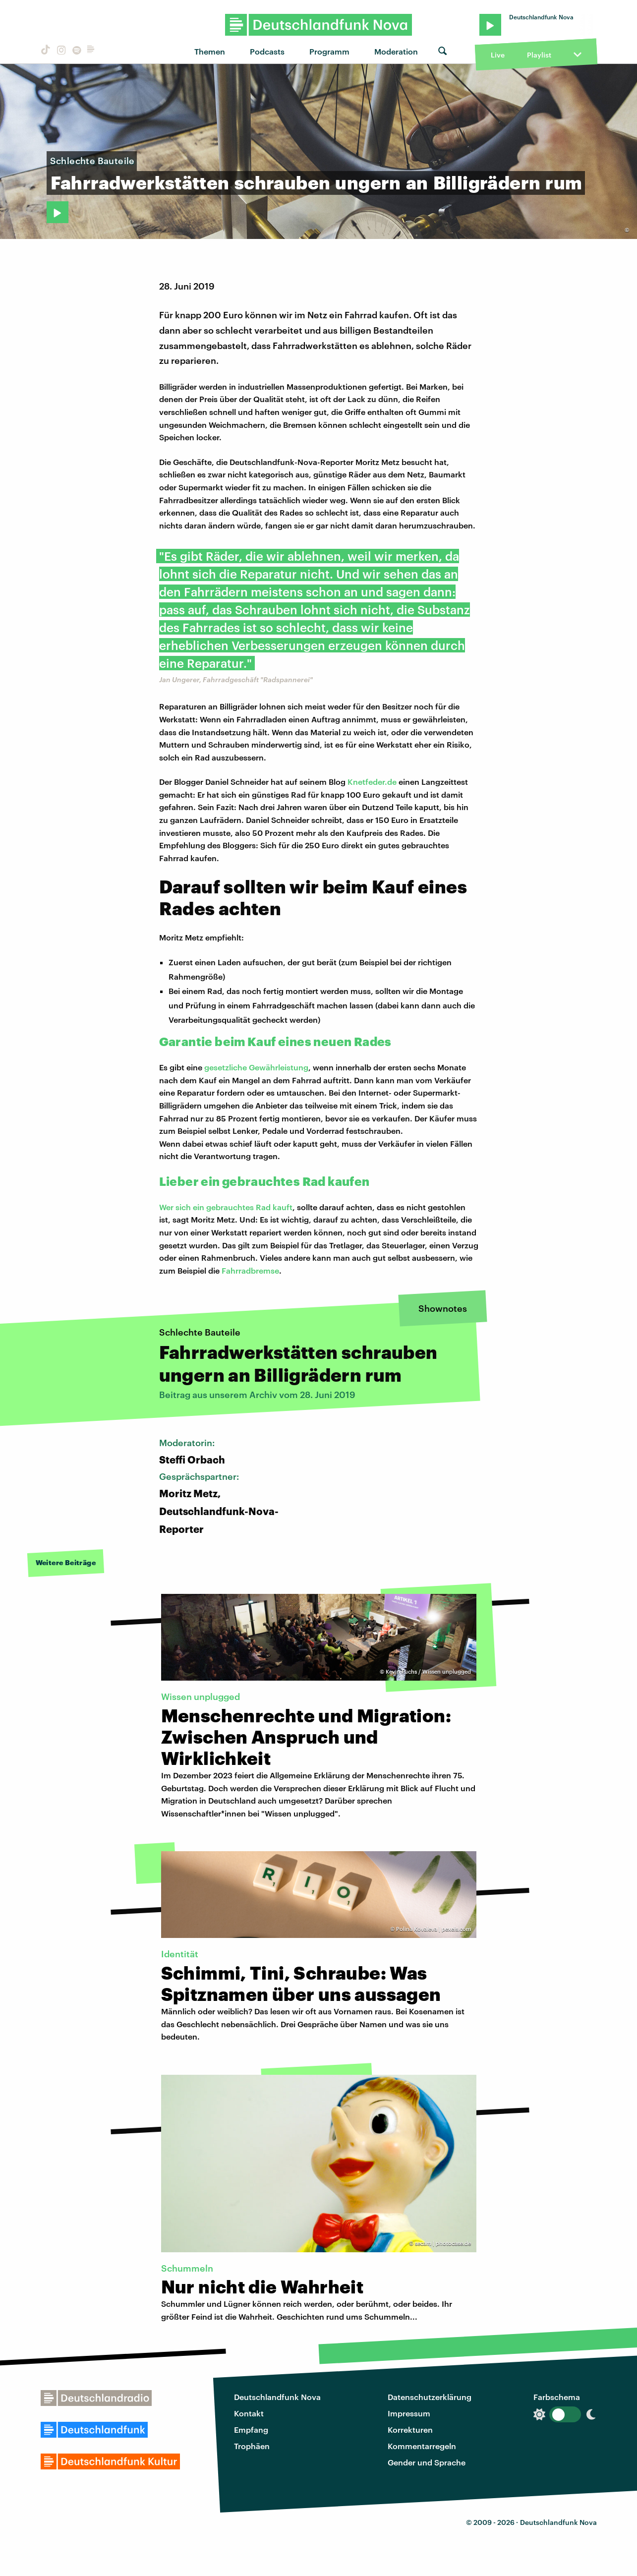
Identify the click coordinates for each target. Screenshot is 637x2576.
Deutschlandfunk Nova (277, 2396)
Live (498, 55)
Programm (329, 51)
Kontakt (249, 2413)
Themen (209, 51)
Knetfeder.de (372, 781)
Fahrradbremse (250, 1270)
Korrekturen (410, 2429)
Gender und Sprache (426, 2462)
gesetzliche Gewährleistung (256, 1067)
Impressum (409, 2413)
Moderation (396, 51)
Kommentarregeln (422, 2446)
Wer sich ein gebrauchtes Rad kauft (225, 1207)
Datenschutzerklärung (429, 2396)
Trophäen (252, 2446)
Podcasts (267, 51)
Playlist (539, 55)
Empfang (251, 2429)
